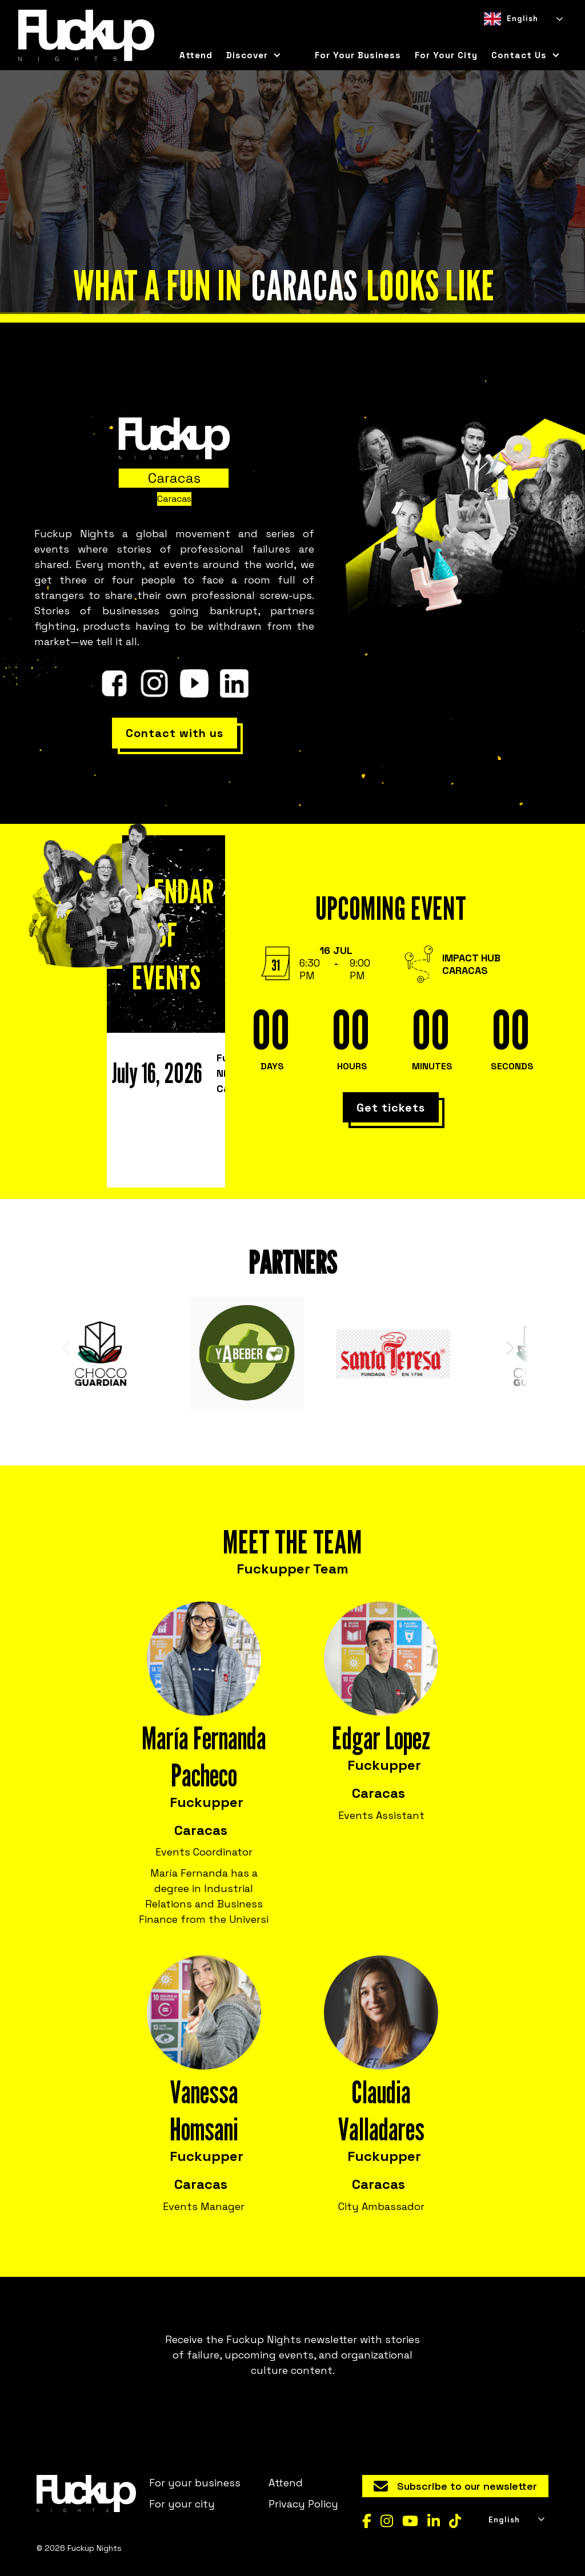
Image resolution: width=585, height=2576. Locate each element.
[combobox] (522, 19)
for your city (446, 55)
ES (508, 37)
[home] (86, 35)
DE (529, 37)
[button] (253, 55)
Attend (196, 55)
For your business (358, 55)
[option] (508, 36)
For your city (182, 2503)
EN (488, 37)
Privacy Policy (303, 2503)
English (511, 19)
